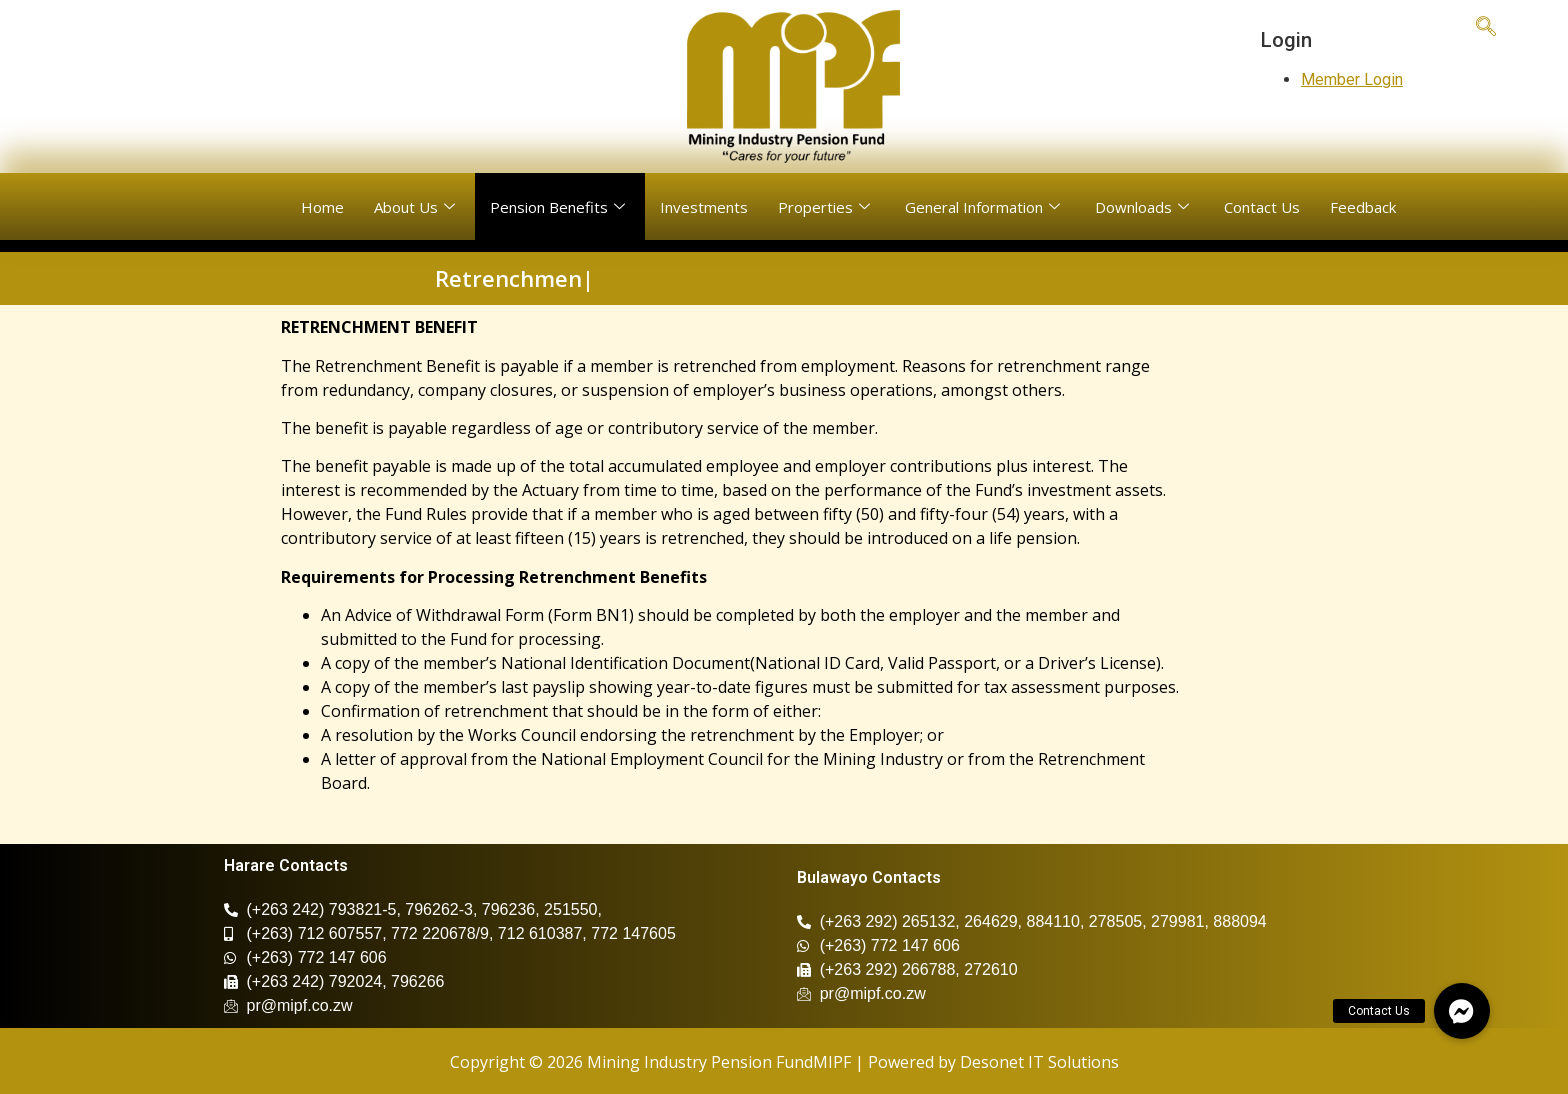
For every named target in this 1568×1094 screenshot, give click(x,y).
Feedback (1363, 207)
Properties (826, 207)
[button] (1462, 1011)
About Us (417, 207)
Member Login (1352, 79)
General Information (985, 207)
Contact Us (1262, 207)
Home (322, 207)
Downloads (1144, 207)
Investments (704, 207)
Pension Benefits (560, 207)
